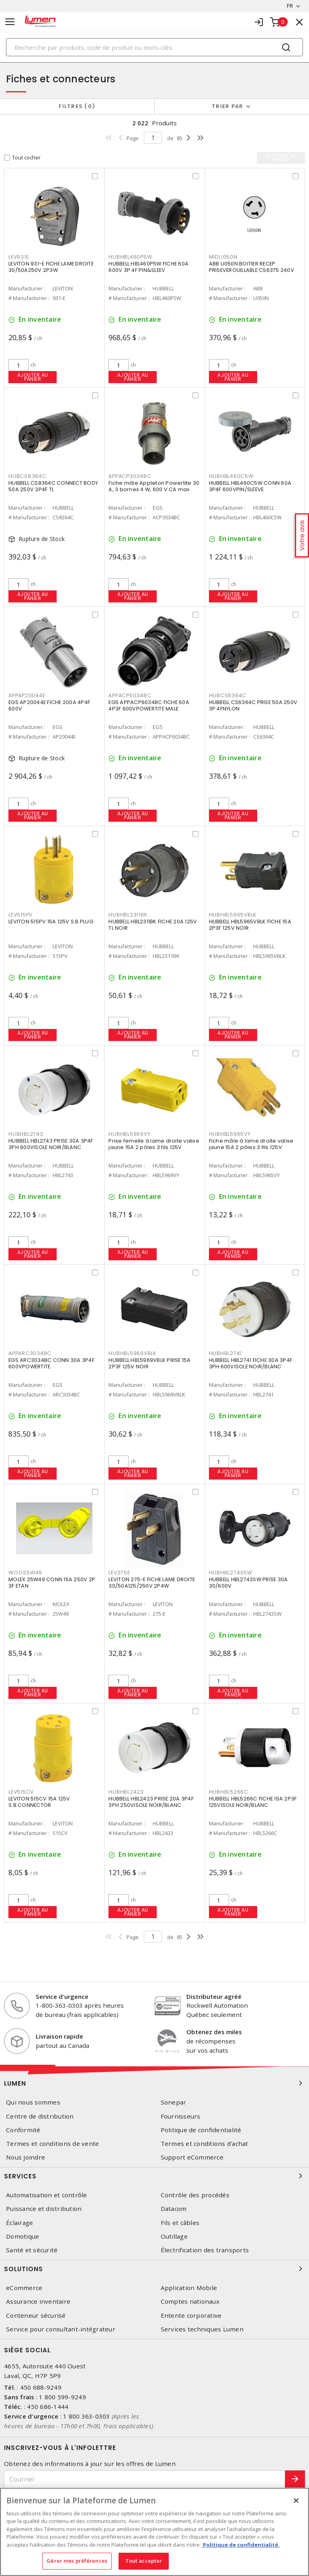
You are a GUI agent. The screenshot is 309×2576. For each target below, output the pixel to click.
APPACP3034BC (129, 476)
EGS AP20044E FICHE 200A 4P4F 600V (49, 705)
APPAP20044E (26, 695)
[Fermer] (296, 2500)
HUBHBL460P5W (130, 256)
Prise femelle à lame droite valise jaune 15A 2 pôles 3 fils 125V (153, 1144)
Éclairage (19, 2223)
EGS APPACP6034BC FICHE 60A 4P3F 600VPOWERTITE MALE (148, 705)
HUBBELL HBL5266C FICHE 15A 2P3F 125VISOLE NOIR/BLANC (253, 1802)
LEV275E (119, 1572)
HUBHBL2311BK (127, 914)
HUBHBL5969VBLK (132, 1353)
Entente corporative (191, 2315)
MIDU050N (223, 256)
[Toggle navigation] (10, 22)
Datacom (174, 2209)
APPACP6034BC (129, 695)
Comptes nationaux (190, 2301)
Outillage (174, 2236)
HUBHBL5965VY (230, 1134)
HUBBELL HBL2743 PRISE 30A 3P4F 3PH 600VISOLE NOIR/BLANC (50, 1144)
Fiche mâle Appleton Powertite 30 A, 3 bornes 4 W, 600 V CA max (153, 486)
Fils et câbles (180, 2223)
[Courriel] (144, 2479)
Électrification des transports (205, 2250)
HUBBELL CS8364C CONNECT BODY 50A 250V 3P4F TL (53, 486)
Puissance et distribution (44, 2209)
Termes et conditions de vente (52, 2143)
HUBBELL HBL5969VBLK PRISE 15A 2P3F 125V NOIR (149, 1363)
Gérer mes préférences (77, 2560)
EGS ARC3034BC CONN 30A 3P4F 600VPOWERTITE (51, 1363)
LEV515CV (21, 1791)
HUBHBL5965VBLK (233, 914)
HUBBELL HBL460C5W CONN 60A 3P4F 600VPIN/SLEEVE (250, 486)
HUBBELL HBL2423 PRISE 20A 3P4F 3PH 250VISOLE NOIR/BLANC (151, 1802)
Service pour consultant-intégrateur (60, 2329)
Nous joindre (25, 2157)
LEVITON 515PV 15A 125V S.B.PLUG (50, 921)
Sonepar (173, 2102)
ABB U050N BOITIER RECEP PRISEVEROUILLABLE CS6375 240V (251, 267)
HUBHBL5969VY (129, 1134)
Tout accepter (143, 2560)
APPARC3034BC (29, 1353)
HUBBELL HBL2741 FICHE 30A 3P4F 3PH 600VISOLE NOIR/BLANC (251, 1363)
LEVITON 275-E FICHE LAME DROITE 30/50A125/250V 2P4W (151, 1582)
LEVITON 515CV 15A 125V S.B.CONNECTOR (39, 1802)
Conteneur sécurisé (36, 2315)
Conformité (23, 2130)
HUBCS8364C (27, 476)
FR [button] (290, 5)
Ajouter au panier (32, 376)
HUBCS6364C (228, 695)
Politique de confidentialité (201, 2130)
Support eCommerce (192, 2157)
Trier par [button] (227, 106)
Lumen (154, 2083)
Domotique (22, 2236)
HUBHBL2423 (126, 1791)
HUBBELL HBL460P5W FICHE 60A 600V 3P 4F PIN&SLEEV (148, 267)
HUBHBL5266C (228, 1791)
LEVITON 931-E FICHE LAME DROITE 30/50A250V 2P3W (51, 267)
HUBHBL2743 (25, 1134)
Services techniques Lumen (202, 2329)
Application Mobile (189, 2288)
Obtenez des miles (214, 2032)
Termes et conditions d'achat (204, 2143)
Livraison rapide (59, 2036)
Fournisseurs (181, 2116)
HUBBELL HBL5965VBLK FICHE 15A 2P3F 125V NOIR (250, 924)
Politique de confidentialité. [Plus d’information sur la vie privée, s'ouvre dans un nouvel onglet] (241, 2544)
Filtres (77, 106)
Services (154, 2176)
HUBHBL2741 (225, 1353)
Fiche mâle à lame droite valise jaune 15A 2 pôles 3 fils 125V (251, 1144)
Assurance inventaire (38, 2301)
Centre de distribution (40, 2116)
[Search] (154, 47)
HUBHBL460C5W (231, 476)
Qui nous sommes (33, 2102)
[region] (154, 2532)
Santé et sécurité (31, 2250)
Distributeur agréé (213, 1996)
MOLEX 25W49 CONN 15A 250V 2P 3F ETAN (51, 1582)
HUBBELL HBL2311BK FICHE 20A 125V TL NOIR (152, 924)
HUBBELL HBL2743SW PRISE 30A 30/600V (248, 1582)
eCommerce (24, 2288)
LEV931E (18, 256)
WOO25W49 (25, 1572)
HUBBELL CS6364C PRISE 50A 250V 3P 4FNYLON (253, 705)
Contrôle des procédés (195, 2195)
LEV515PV (20, 914)
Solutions (154, 2268)
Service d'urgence (62, 1996)
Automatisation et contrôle (46, 2195)
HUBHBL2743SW (230, 1572)
